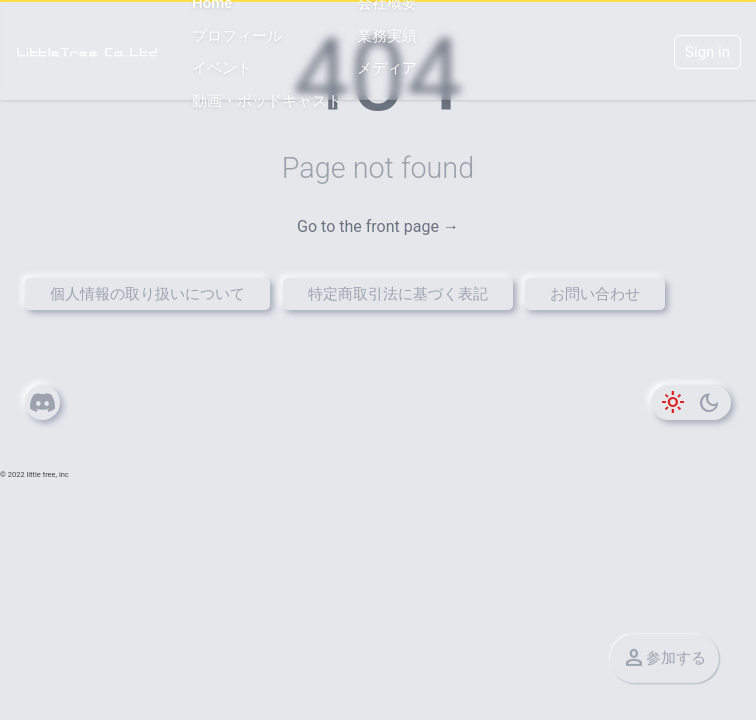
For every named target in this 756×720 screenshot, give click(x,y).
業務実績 (387, 36)
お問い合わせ (595, 294)
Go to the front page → (378, 226)
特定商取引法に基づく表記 (398, 294)
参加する (664, 650)
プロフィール (237, 36)
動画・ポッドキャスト (267, 101)
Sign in (707, 52)
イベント (222, 68)
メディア (387, 68)
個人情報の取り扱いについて (147, 294)
